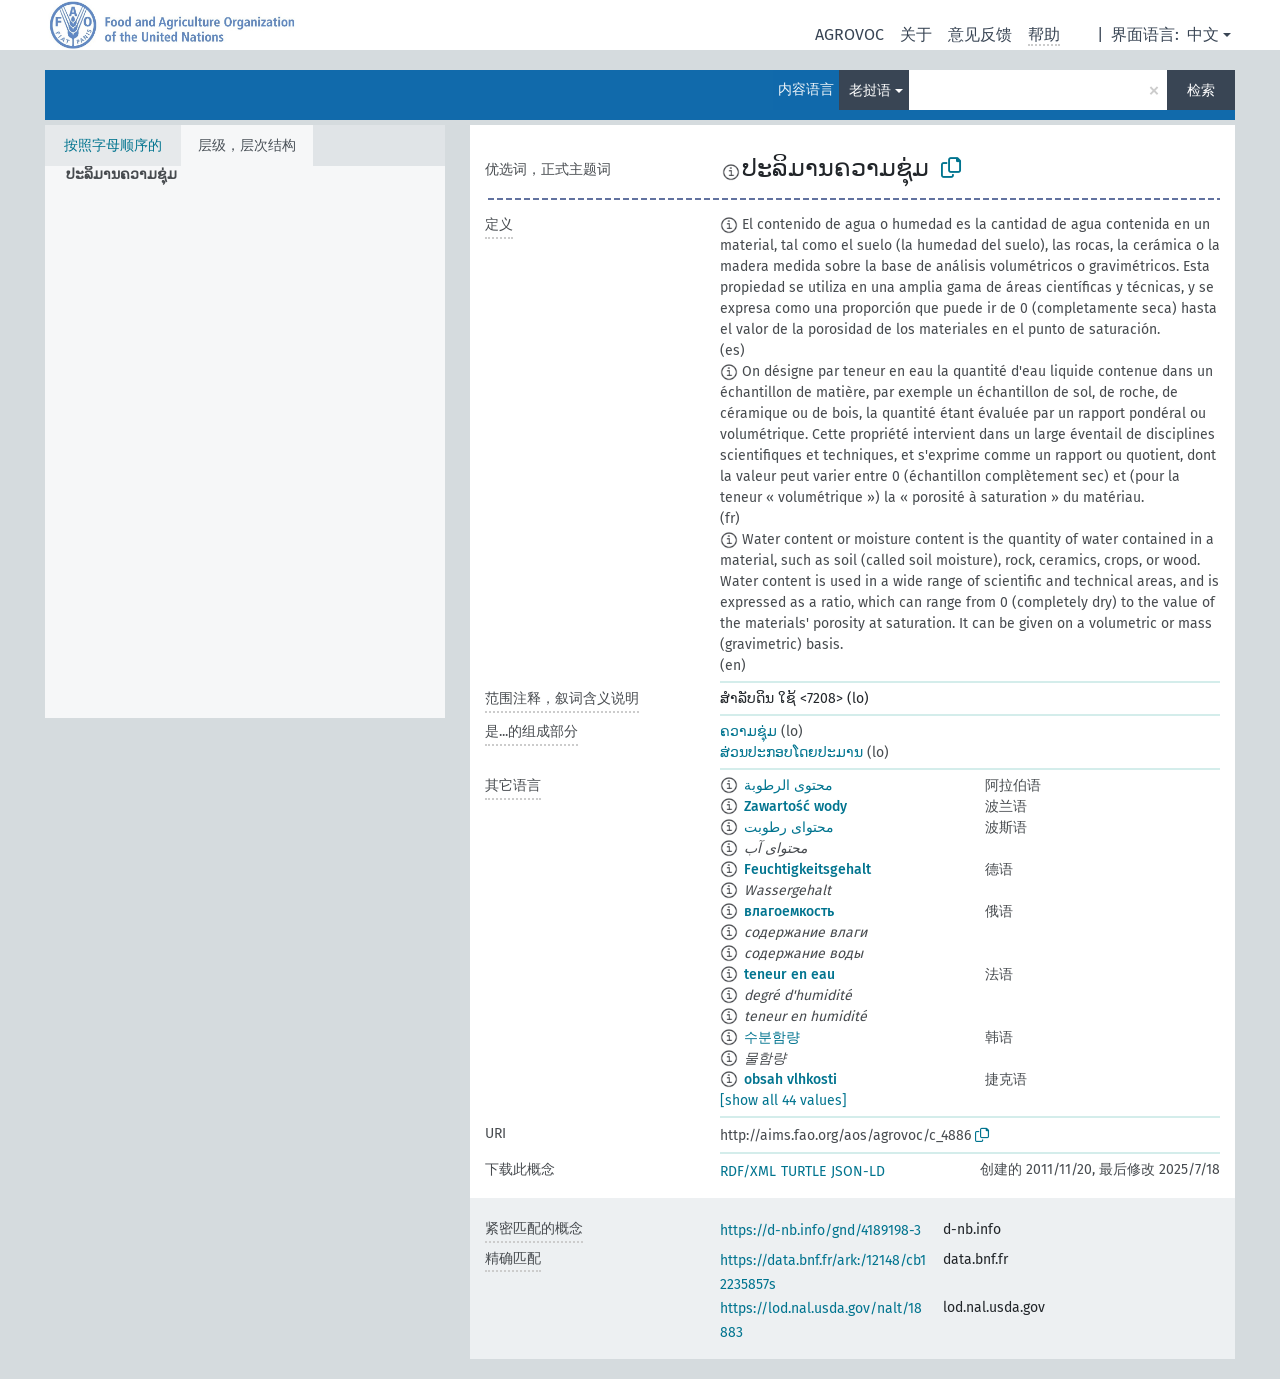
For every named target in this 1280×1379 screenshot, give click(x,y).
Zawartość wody (795, 806)
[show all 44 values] (783, 1100)
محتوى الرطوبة (788, 785)
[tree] (245, 442)
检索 (1201, 90)
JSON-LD (858, 1171)
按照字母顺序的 (113, 145)
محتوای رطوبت (789, 827)
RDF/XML (748, 1171)
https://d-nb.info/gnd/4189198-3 (820, 1230)
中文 (1203, 34)
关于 (916, 34)
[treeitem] (130, 175)
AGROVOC (849, 34)
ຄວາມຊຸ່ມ (748, 731)
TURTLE (803, 1171)
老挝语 (870, 90)
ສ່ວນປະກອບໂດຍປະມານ (791, 752)
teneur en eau (789, 974)
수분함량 (772, 1037)
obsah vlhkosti (790, 1079)
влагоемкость (789, 911)
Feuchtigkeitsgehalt (807, 869)
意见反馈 (980, 34)
